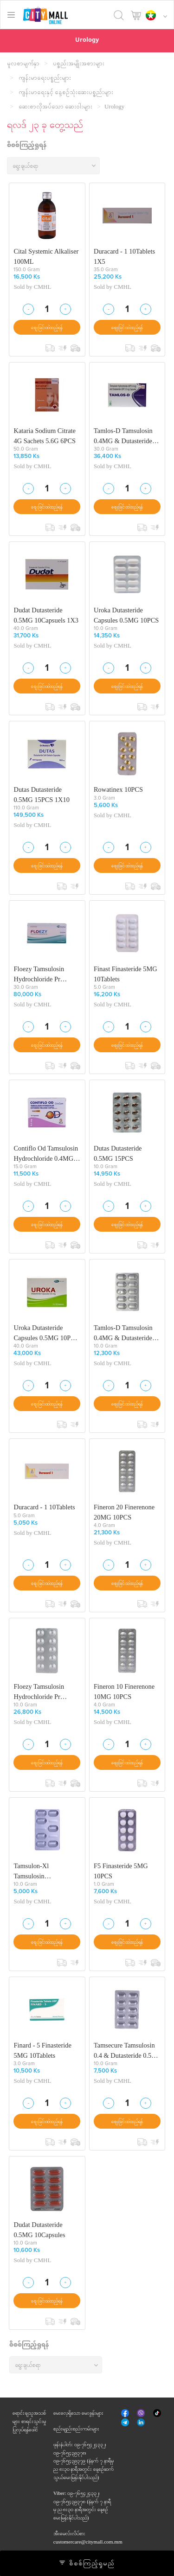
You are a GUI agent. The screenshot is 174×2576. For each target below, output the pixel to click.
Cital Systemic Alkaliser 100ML (45, 256)
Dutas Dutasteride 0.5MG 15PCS (118, 1153)
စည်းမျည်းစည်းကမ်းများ (76, 2428)
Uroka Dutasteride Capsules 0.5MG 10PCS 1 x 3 (45, 1333)
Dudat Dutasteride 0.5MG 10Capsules (39, 2230)
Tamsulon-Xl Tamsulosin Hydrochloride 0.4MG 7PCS (43, 1871)
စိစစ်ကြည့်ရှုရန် (26, 145)
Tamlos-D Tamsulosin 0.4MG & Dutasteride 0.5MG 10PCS (123, 1333)
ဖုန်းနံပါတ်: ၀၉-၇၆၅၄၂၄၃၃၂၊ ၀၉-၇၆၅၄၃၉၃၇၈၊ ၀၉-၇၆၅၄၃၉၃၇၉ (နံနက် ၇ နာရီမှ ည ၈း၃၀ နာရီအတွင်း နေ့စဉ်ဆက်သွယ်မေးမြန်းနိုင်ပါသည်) (83, 2461)
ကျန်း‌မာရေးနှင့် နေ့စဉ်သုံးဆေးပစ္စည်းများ (66, 92)
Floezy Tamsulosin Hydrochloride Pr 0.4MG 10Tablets (38, 1692)
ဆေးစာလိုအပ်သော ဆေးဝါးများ (55, 106)
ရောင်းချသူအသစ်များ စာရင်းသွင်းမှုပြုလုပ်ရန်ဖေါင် (29, 2421)
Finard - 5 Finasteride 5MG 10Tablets (42, 2050)
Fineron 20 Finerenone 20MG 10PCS (124, 1512)
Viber (141, 2413)
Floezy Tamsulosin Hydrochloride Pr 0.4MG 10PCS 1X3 (39, 974)
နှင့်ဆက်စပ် (141, 2423)
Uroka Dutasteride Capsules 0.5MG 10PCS (126, 615)
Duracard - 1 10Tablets (44, 1507)
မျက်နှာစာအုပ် (125, 2414)
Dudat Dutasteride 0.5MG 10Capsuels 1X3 (45, 615)
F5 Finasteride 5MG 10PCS (121, 1871)
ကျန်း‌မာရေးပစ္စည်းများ (45, 77)
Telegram (125, 2422)
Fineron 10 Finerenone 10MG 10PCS (124, 1691)
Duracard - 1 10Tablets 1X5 (124, 256)
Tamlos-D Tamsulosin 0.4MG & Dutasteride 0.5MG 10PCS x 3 (123, 436)
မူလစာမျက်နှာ (23, 63)
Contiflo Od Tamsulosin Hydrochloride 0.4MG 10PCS (45, 1154)
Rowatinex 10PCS (118, 789)
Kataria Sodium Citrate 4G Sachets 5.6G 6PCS (44, 436)
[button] (159, 16)
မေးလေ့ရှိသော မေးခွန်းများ (78, 2413)
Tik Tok (157, 2414)
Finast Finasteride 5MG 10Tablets (125, 974)
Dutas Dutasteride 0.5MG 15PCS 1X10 (41, 794)
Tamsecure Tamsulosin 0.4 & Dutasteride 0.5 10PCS (124, 2051)
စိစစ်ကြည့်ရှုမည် (87, 2563)
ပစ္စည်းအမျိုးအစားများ (78, 63)
